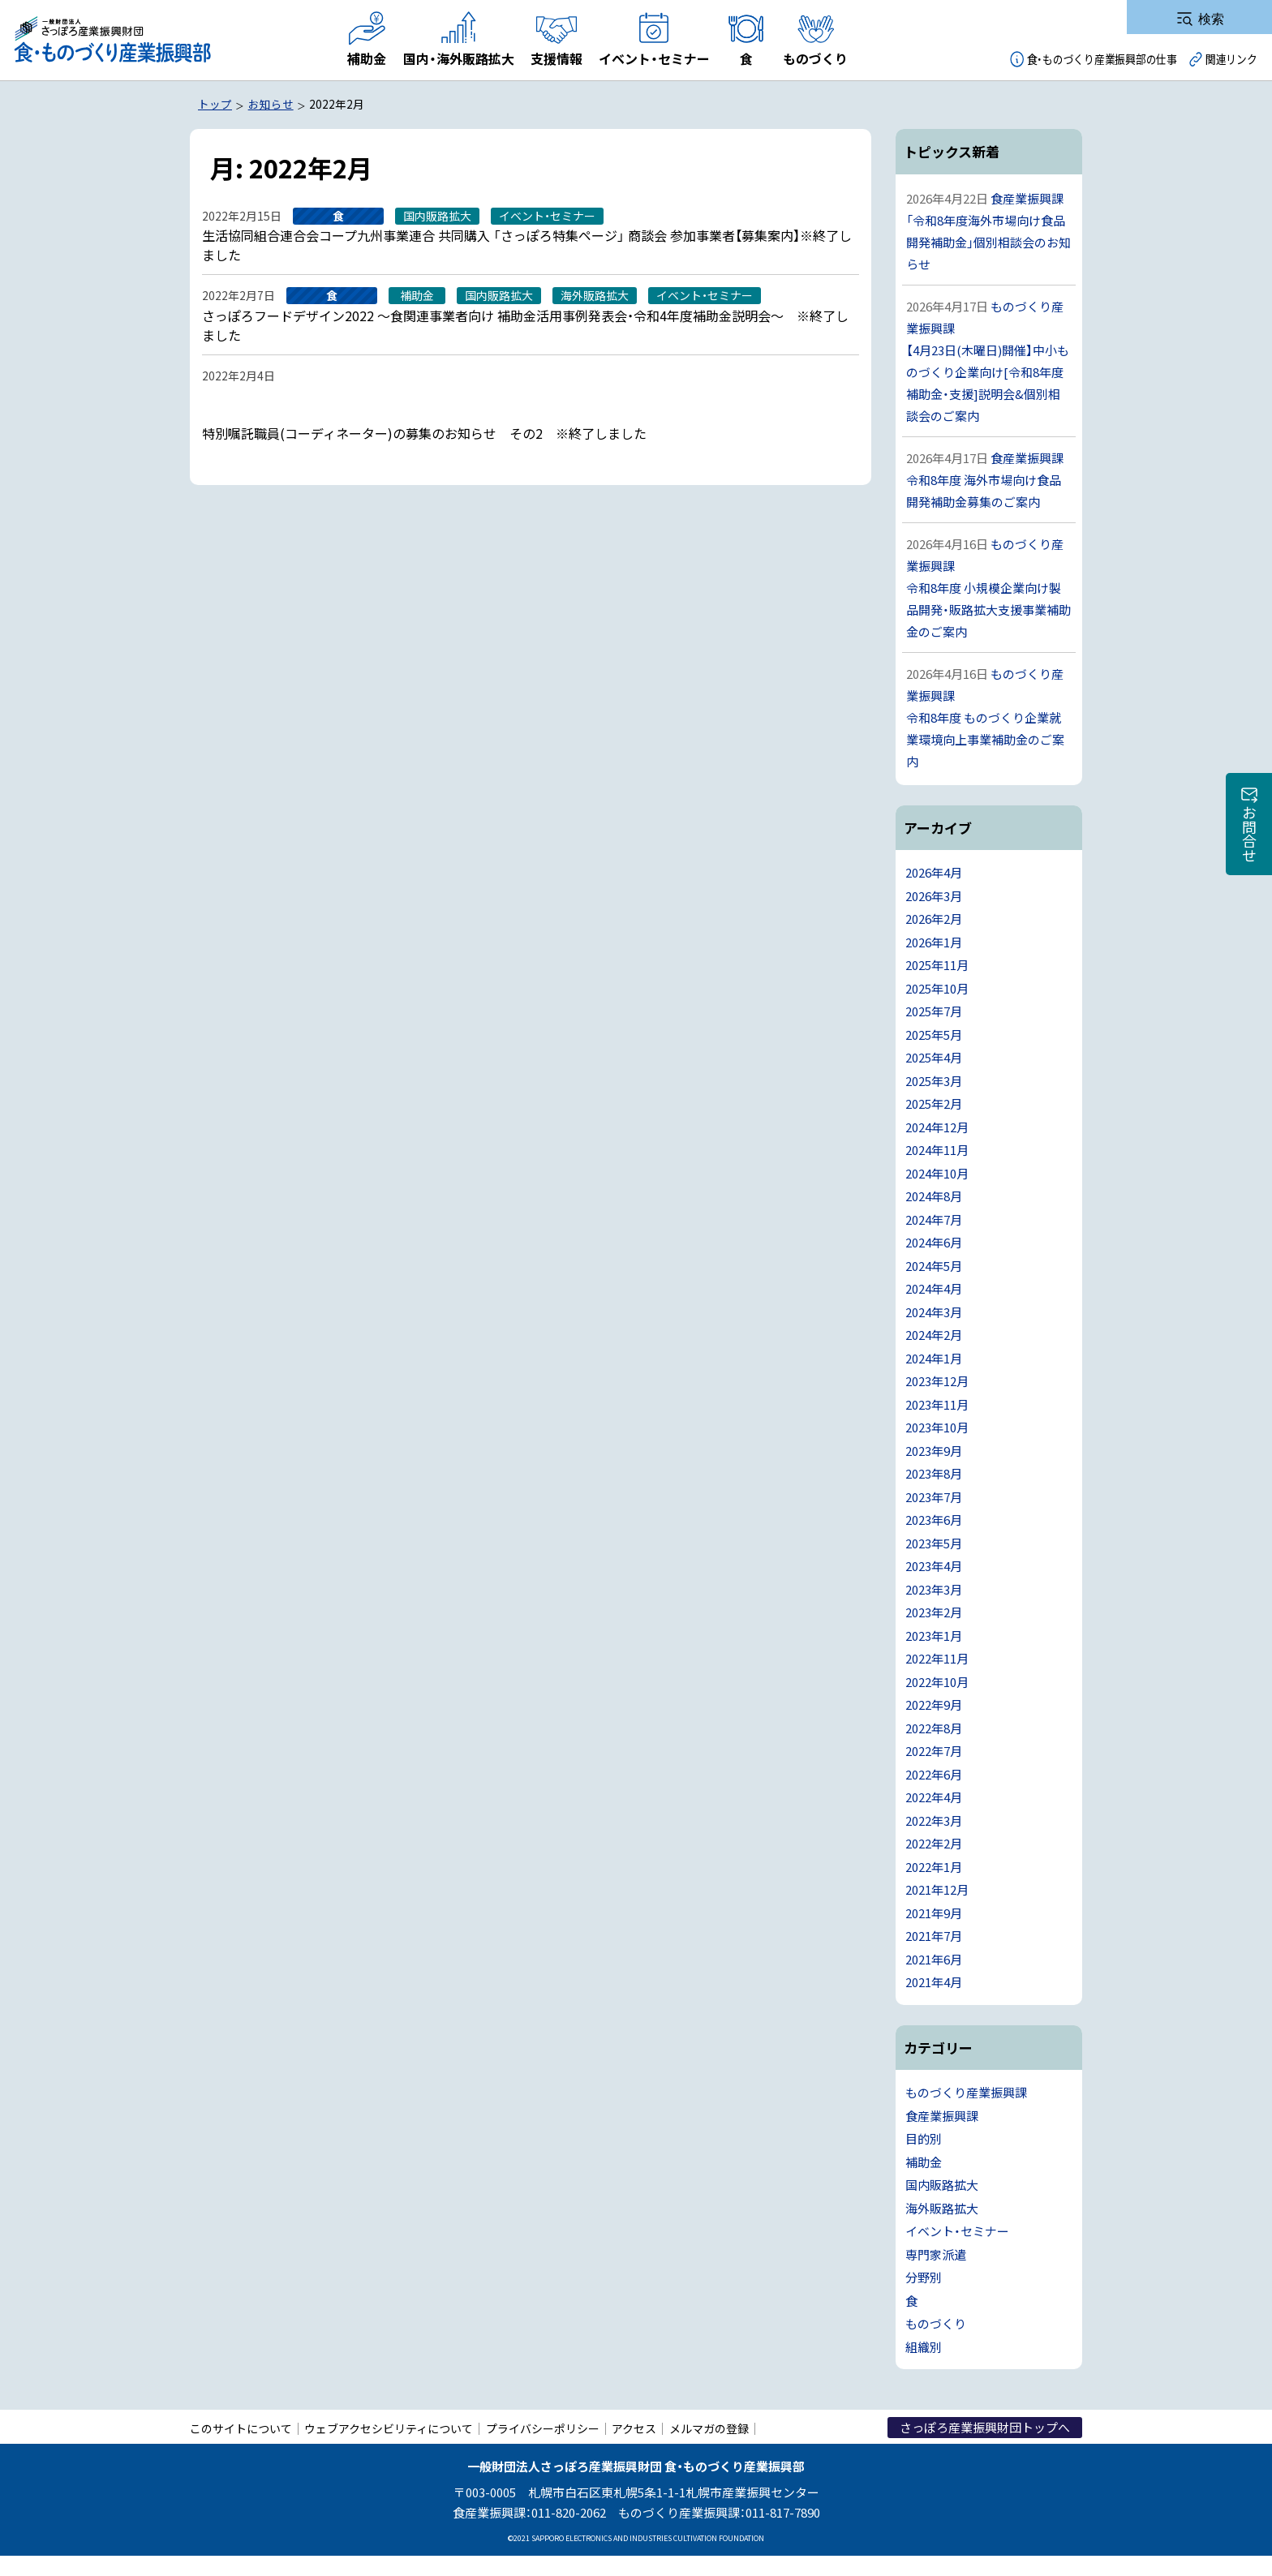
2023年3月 (933, 1589)
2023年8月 (933, 1473)
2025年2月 (933, 1103)
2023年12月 (937, 1380)
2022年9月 (933, 1704)
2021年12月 (937, 1889)
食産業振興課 (941, 2115)
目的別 (923, 2138)
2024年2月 (933, 1334)
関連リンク (1231, 58)
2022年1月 (933, 1866)
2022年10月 (937, 1681)
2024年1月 (933, 1358)
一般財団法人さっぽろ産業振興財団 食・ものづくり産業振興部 (111, 40)
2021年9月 (933, 1912)
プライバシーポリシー (542, 2428)
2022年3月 (933, 1820)
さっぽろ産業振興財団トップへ (985, 2427)
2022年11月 (937, 1658)
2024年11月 (937, 1149)
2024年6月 (933, 1242)
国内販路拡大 (941, 2184)
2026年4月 (933, 872)
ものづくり (935, 2323)
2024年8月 (933, 1195)
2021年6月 (933, 1959)
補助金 (923, 2161)
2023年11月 (937, 1404)
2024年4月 (933, 1288)
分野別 (923, 2277)
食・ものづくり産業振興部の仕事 (1102, 58)
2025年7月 (933, 1011)
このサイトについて (241, 2428)
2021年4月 (933, 1981)
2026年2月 (933, 918)
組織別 (923, 2346)
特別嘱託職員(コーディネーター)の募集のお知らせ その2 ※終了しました (424, 433)
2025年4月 (933, 1057)
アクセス (634, 2428)
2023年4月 (933, 1565)
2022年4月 (933, 1796)
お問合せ (1249, 834)
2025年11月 (937, 964)
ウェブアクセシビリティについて (388, 2428)
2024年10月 (937, 1173)
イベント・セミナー (957, 2230)
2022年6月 (933, 1774)
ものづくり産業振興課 (966, 2092)
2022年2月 (933, 1843)
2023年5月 (933, 1543)
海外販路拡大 (941, 2208)
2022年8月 (933, 1728)
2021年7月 (933, 1935)
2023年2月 (933, 1612)
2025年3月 (933, 1080)
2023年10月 (937, 1427)
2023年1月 (933, 1635)
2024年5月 (933, 1265)
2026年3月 (933, 895)
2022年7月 (933, 1750)
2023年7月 (933, 1496)
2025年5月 (933, 1034)
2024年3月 (933, 1311)
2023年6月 (933, 1519)
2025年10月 (937, 988)
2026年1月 (933, 942)
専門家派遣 (935, 2254)
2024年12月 (937, 1127)
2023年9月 (933, 1450)
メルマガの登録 (709, 2428)
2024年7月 (933, 1219)
